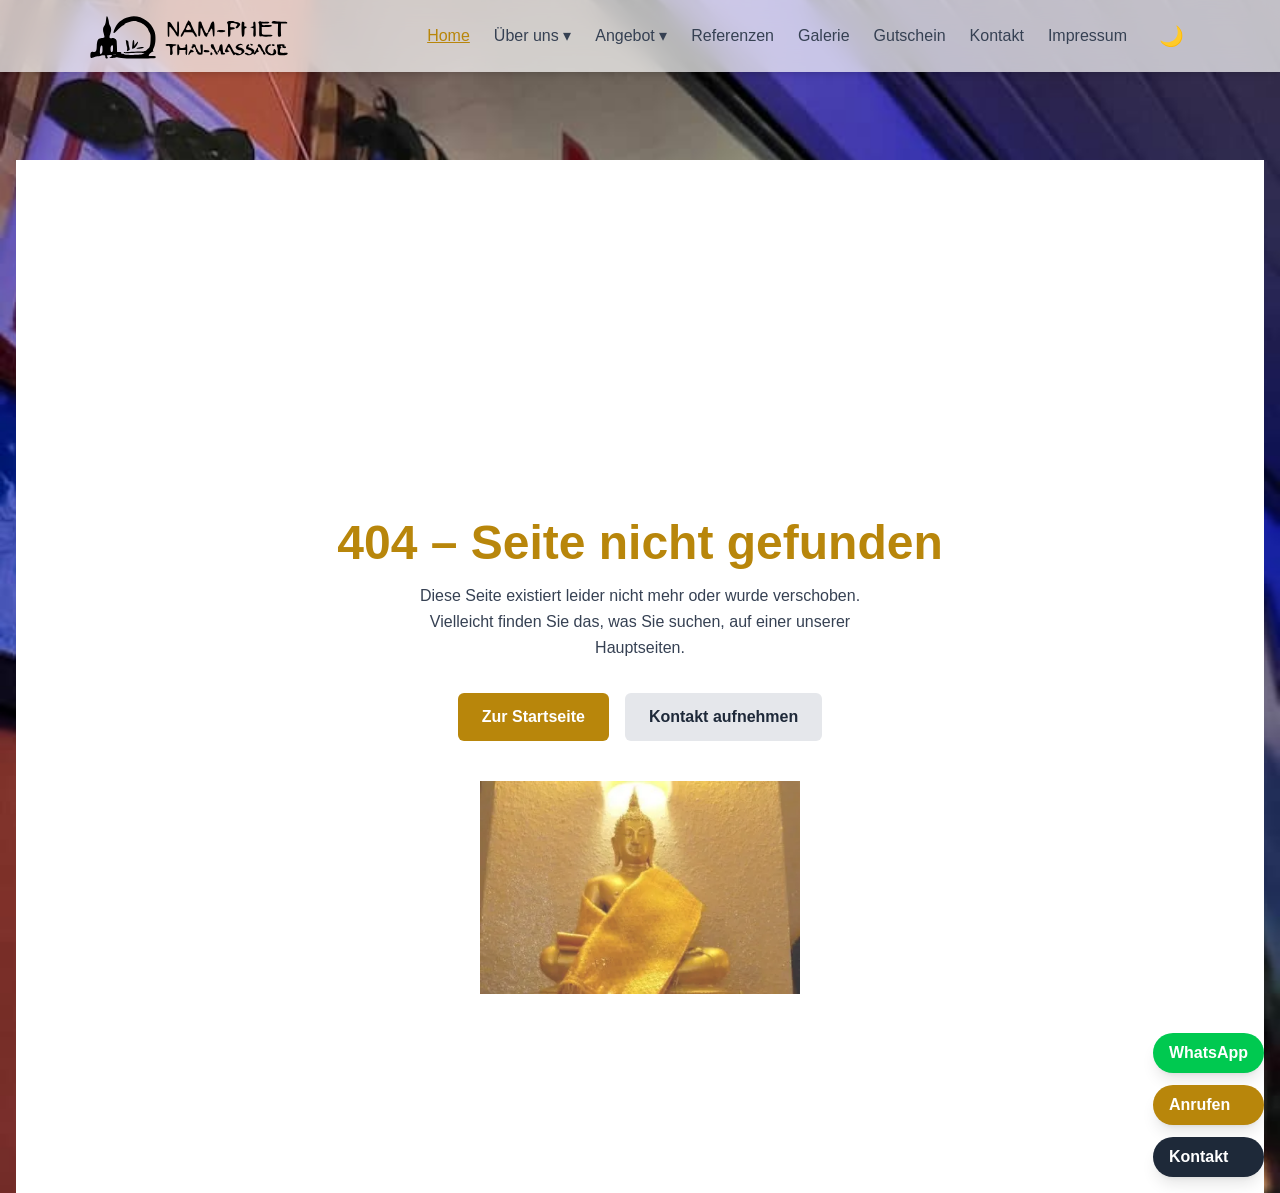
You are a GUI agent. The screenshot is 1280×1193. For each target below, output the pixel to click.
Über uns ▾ (532, 35)
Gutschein (910, 35)
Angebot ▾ (631, 35)
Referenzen (732, 35)
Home (448, 35)
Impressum (1087, 35)
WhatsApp (1208, 1052)
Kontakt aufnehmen (723, 716)
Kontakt (997, 35)
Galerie (824, 35)
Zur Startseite (533, 716)
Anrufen (1199, 1104)
